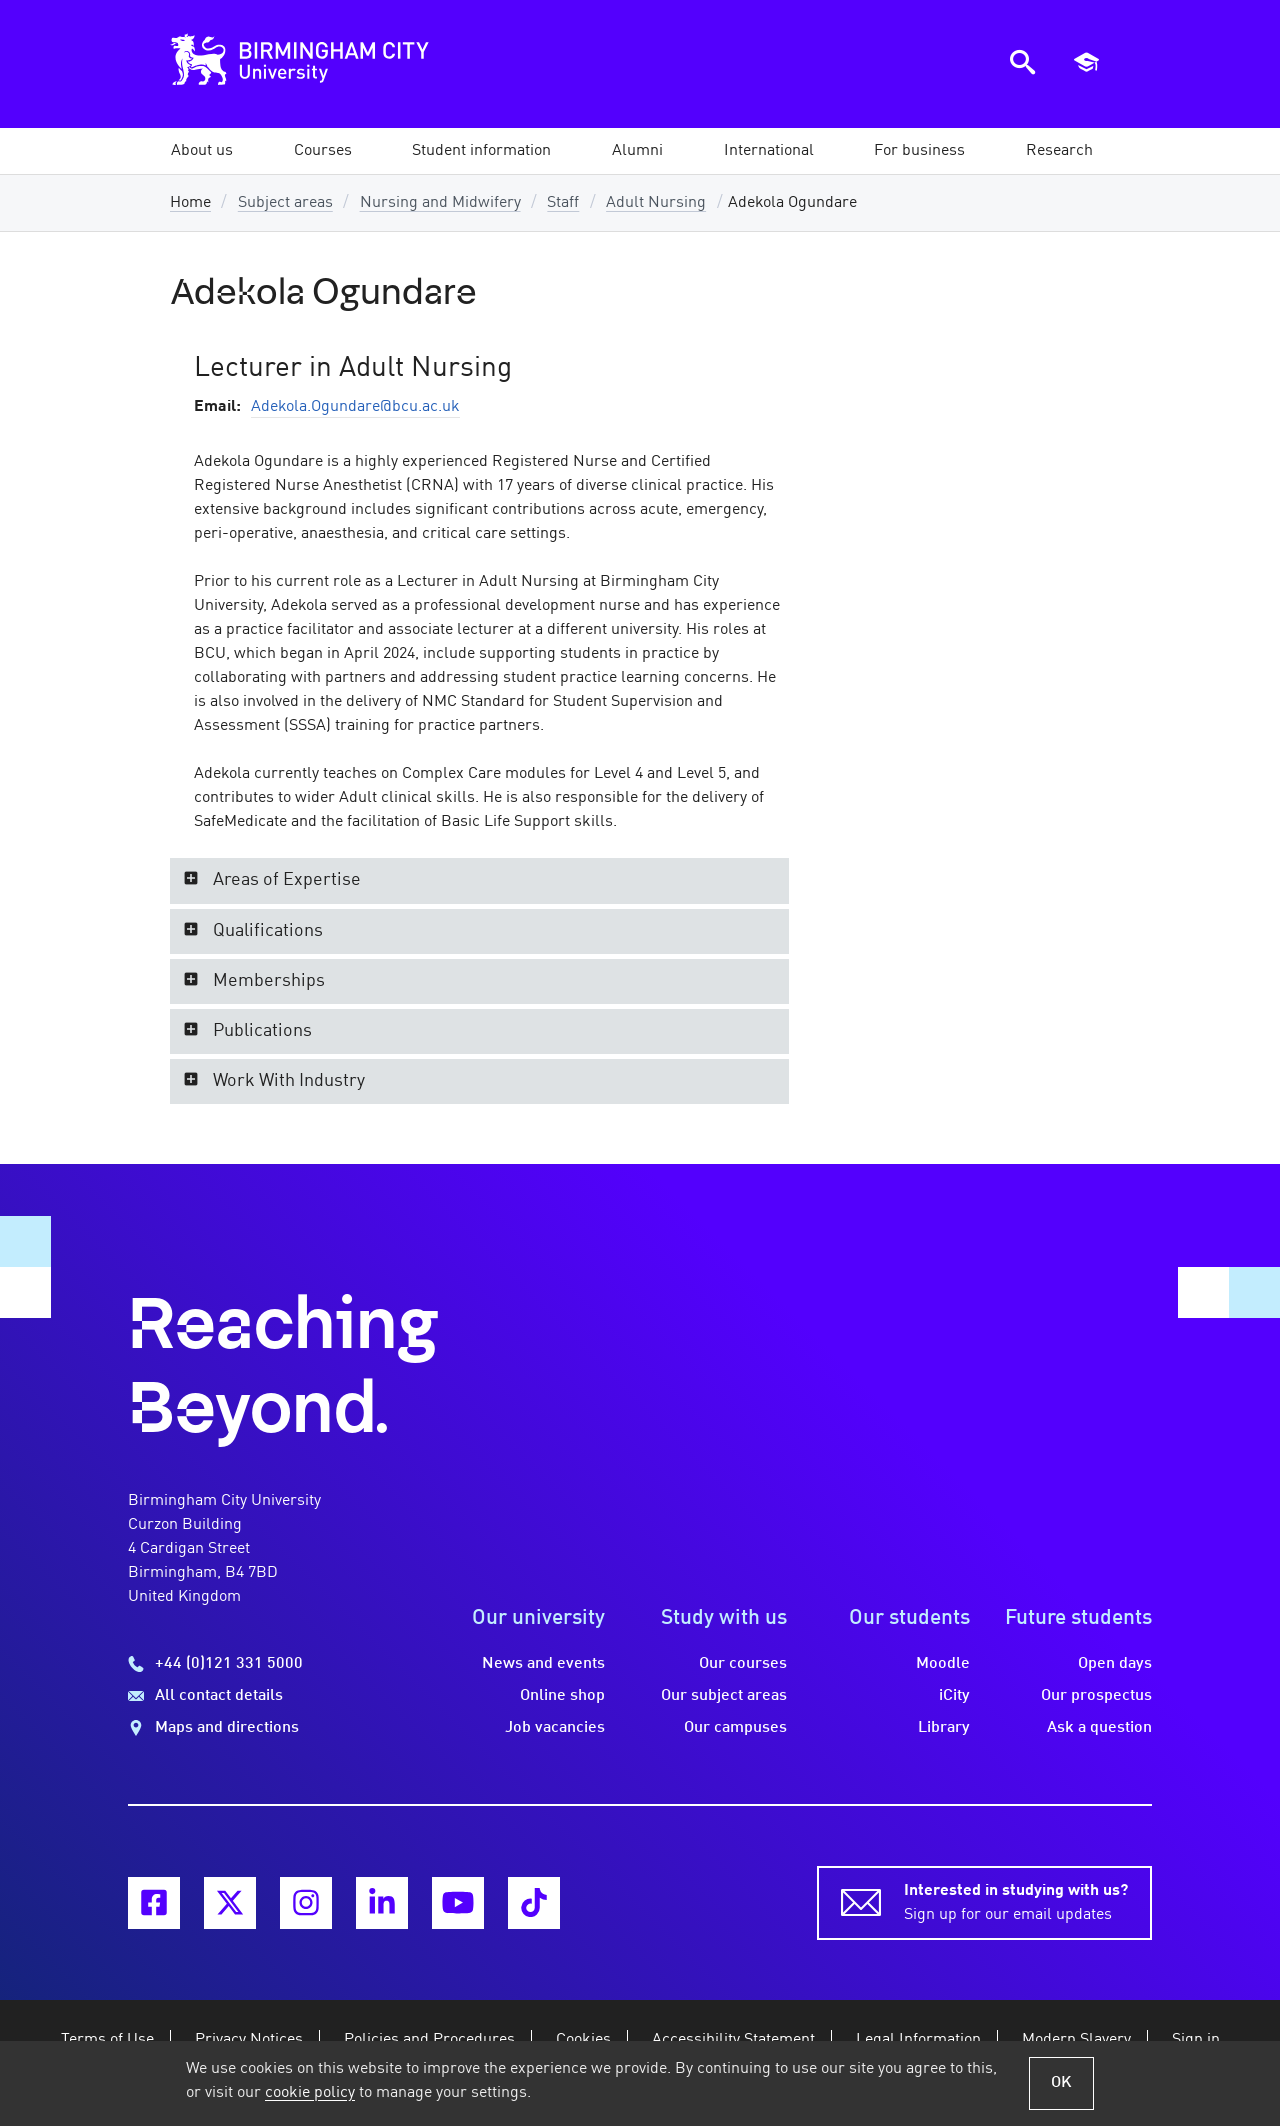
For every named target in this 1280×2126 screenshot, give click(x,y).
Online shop (562, 1696)
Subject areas (285, 203)
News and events (543, 1664)
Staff (563, 203)
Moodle (943, 1664)
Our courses (743, 1664)
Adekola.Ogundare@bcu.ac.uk (355, 407)
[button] (202, 151)
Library (944, 1728)
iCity (954, 1696)
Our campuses (735, 1728)
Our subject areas (724, 1696)
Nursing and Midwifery (440, 203)
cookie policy (310, 2093)
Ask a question (1099, 1728)
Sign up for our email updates (1016, 1901)
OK (1061, 2083)
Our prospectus (1096, 1696)
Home (190, 203)
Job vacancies (555, 1728)
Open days (1115, 1664)
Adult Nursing (656, 203)
